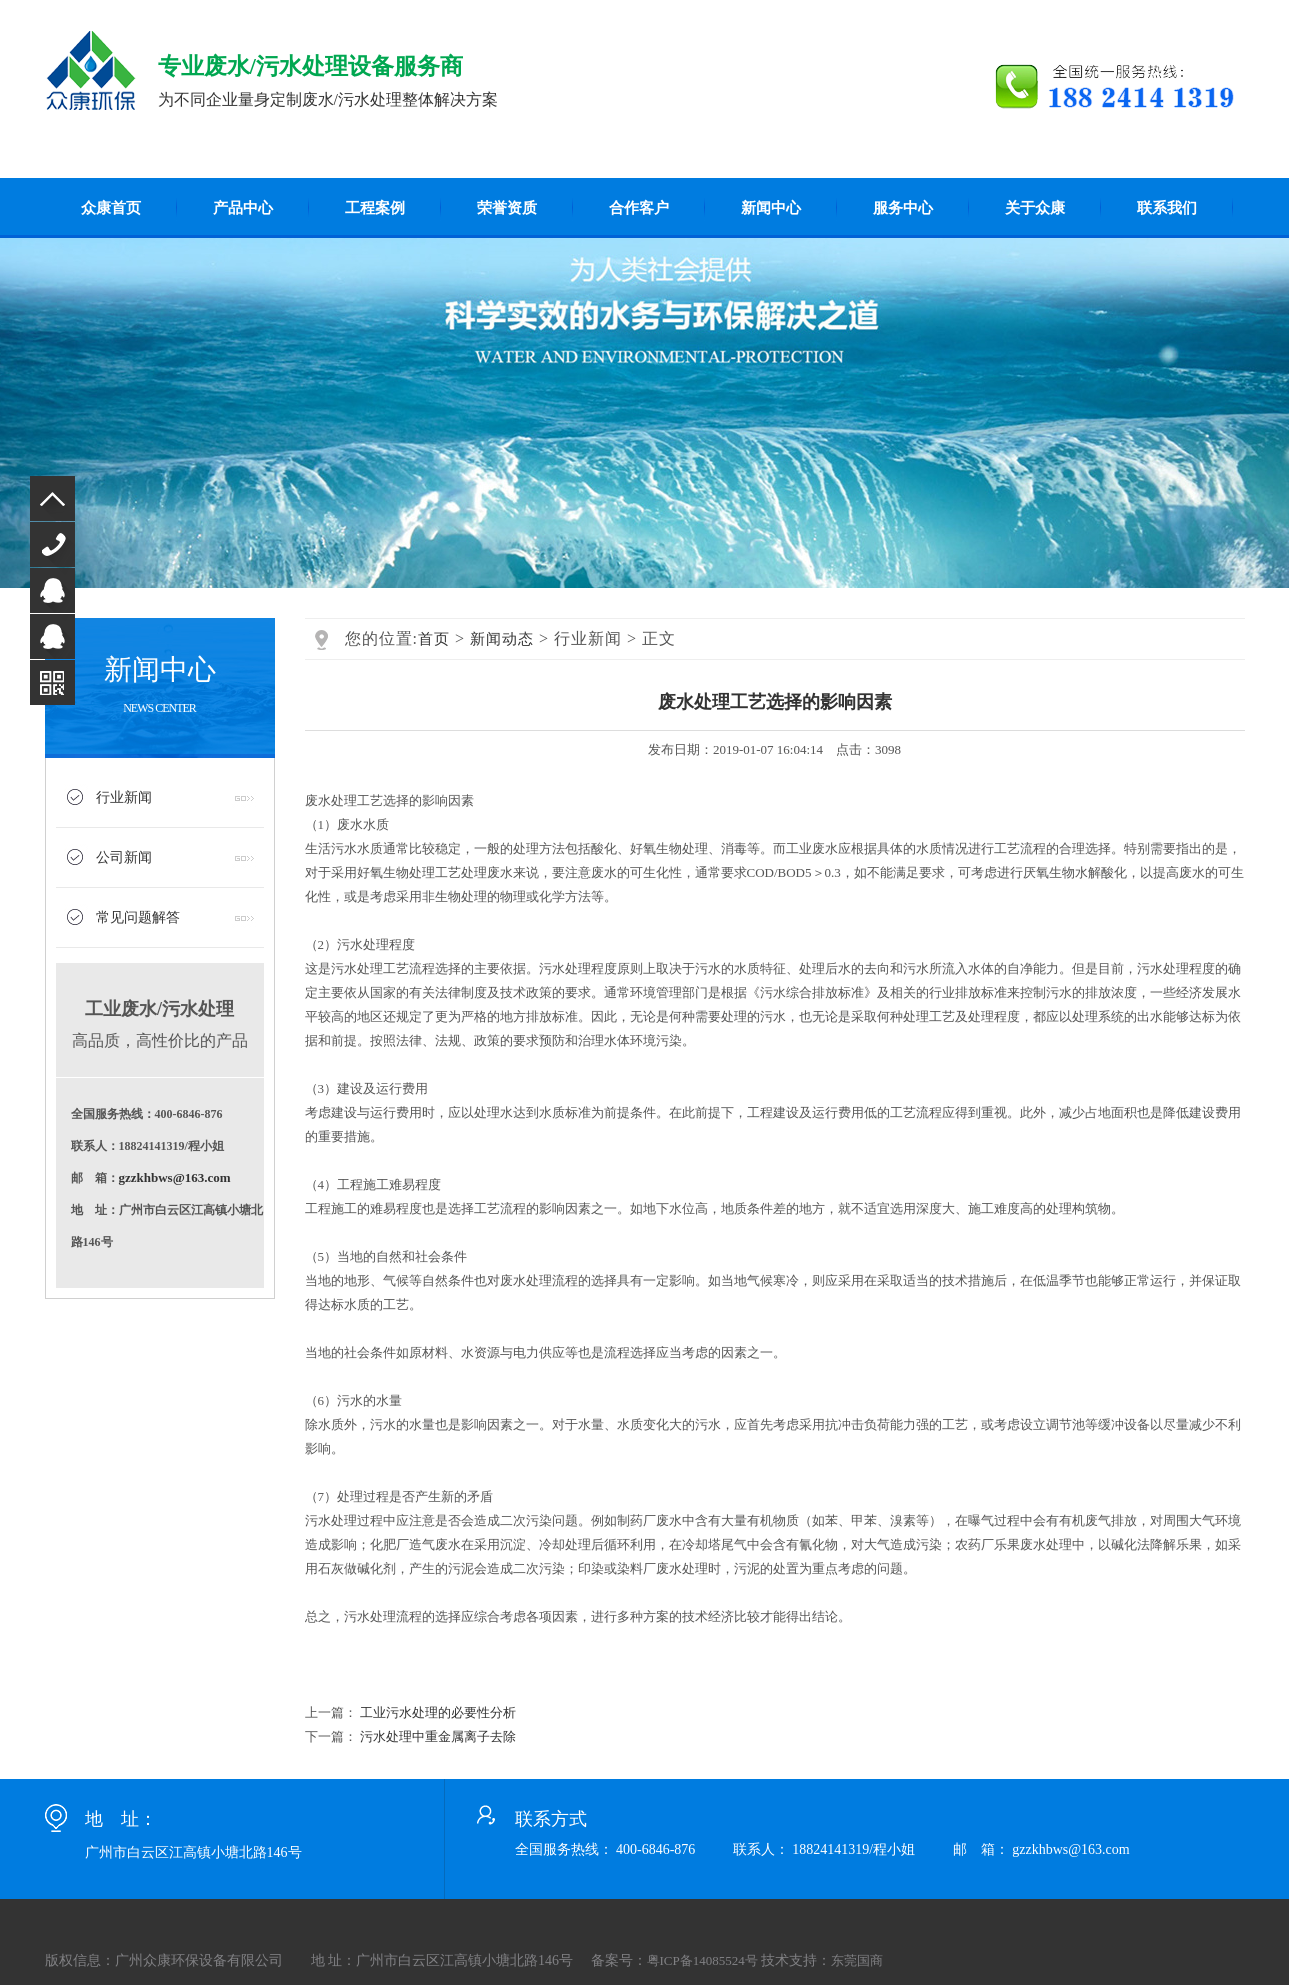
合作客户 (639, 208)
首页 (434, 639)
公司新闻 (124, 857)
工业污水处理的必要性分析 (438, 1712)
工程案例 (375, 208)
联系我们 (1167, 208)
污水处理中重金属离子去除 (438, 1736)
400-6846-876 (52, 544)
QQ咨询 (52, 590)
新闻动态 (502, 639)
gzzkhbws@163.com (175, 1177)
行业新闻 (124, 797)
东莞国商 (857, 1960)
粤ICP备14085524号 (702, 1960)
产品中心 (243, 208)
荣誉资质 (507, 208)
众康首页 (111, 208)
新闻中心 (771, 208)
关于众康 (1035, 208)
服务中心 (903, 208)
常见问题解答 (138, 917)
